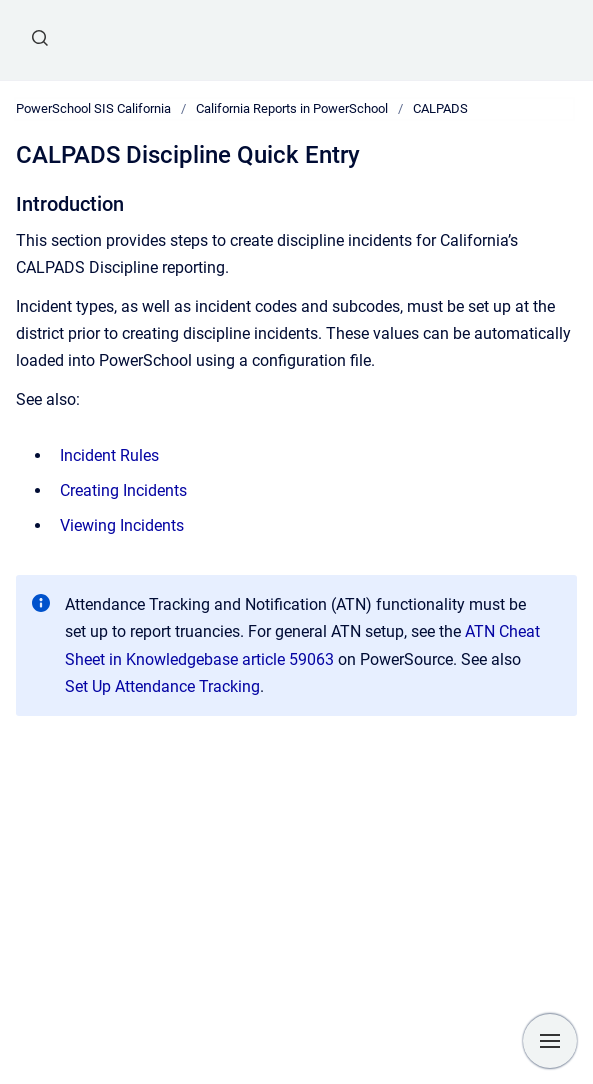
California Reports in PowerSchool (292, 108)
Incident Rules (109, 455)
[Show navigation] (550, 1041)
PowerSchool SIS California (93, 108)
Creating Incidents (123, 490)
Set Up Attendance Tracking (162, 686)
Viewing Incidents (122, 525)
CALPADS (440, 108)
